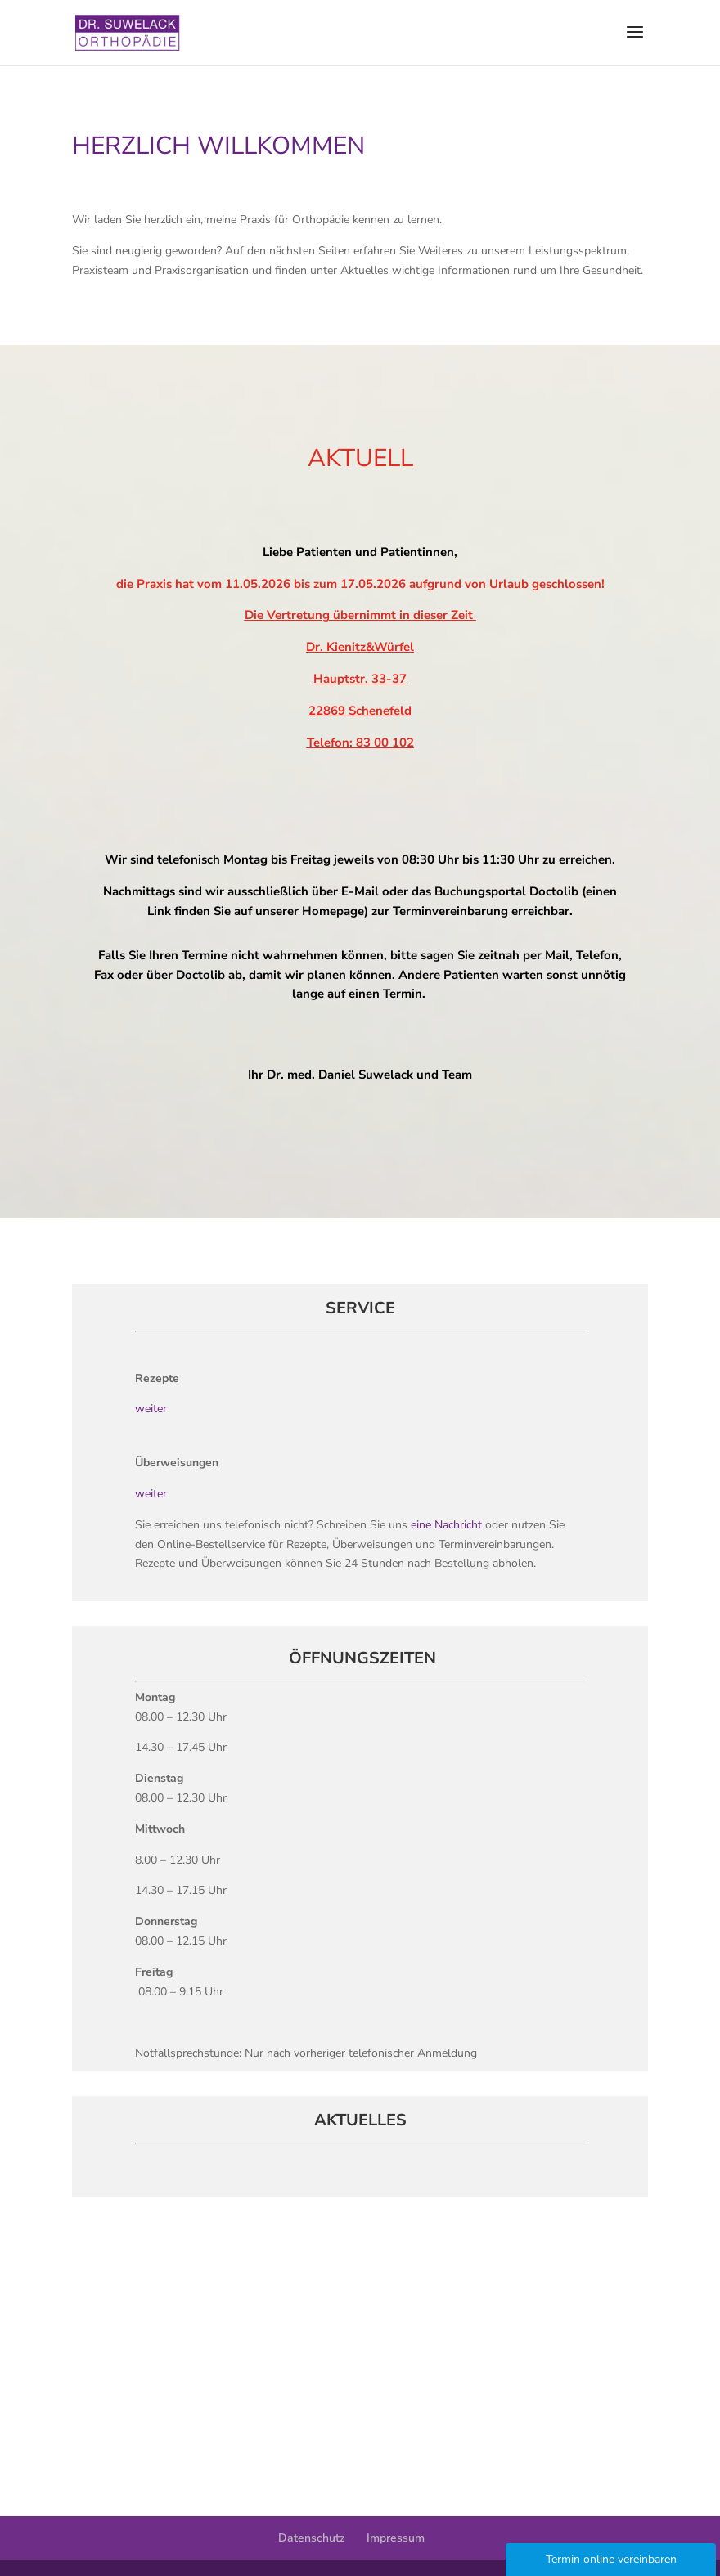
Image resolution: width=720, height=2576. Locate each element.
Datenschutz (311, 2538)
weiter (151, 1408)
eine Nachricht (448, 1525)
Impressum (396, 2538)
